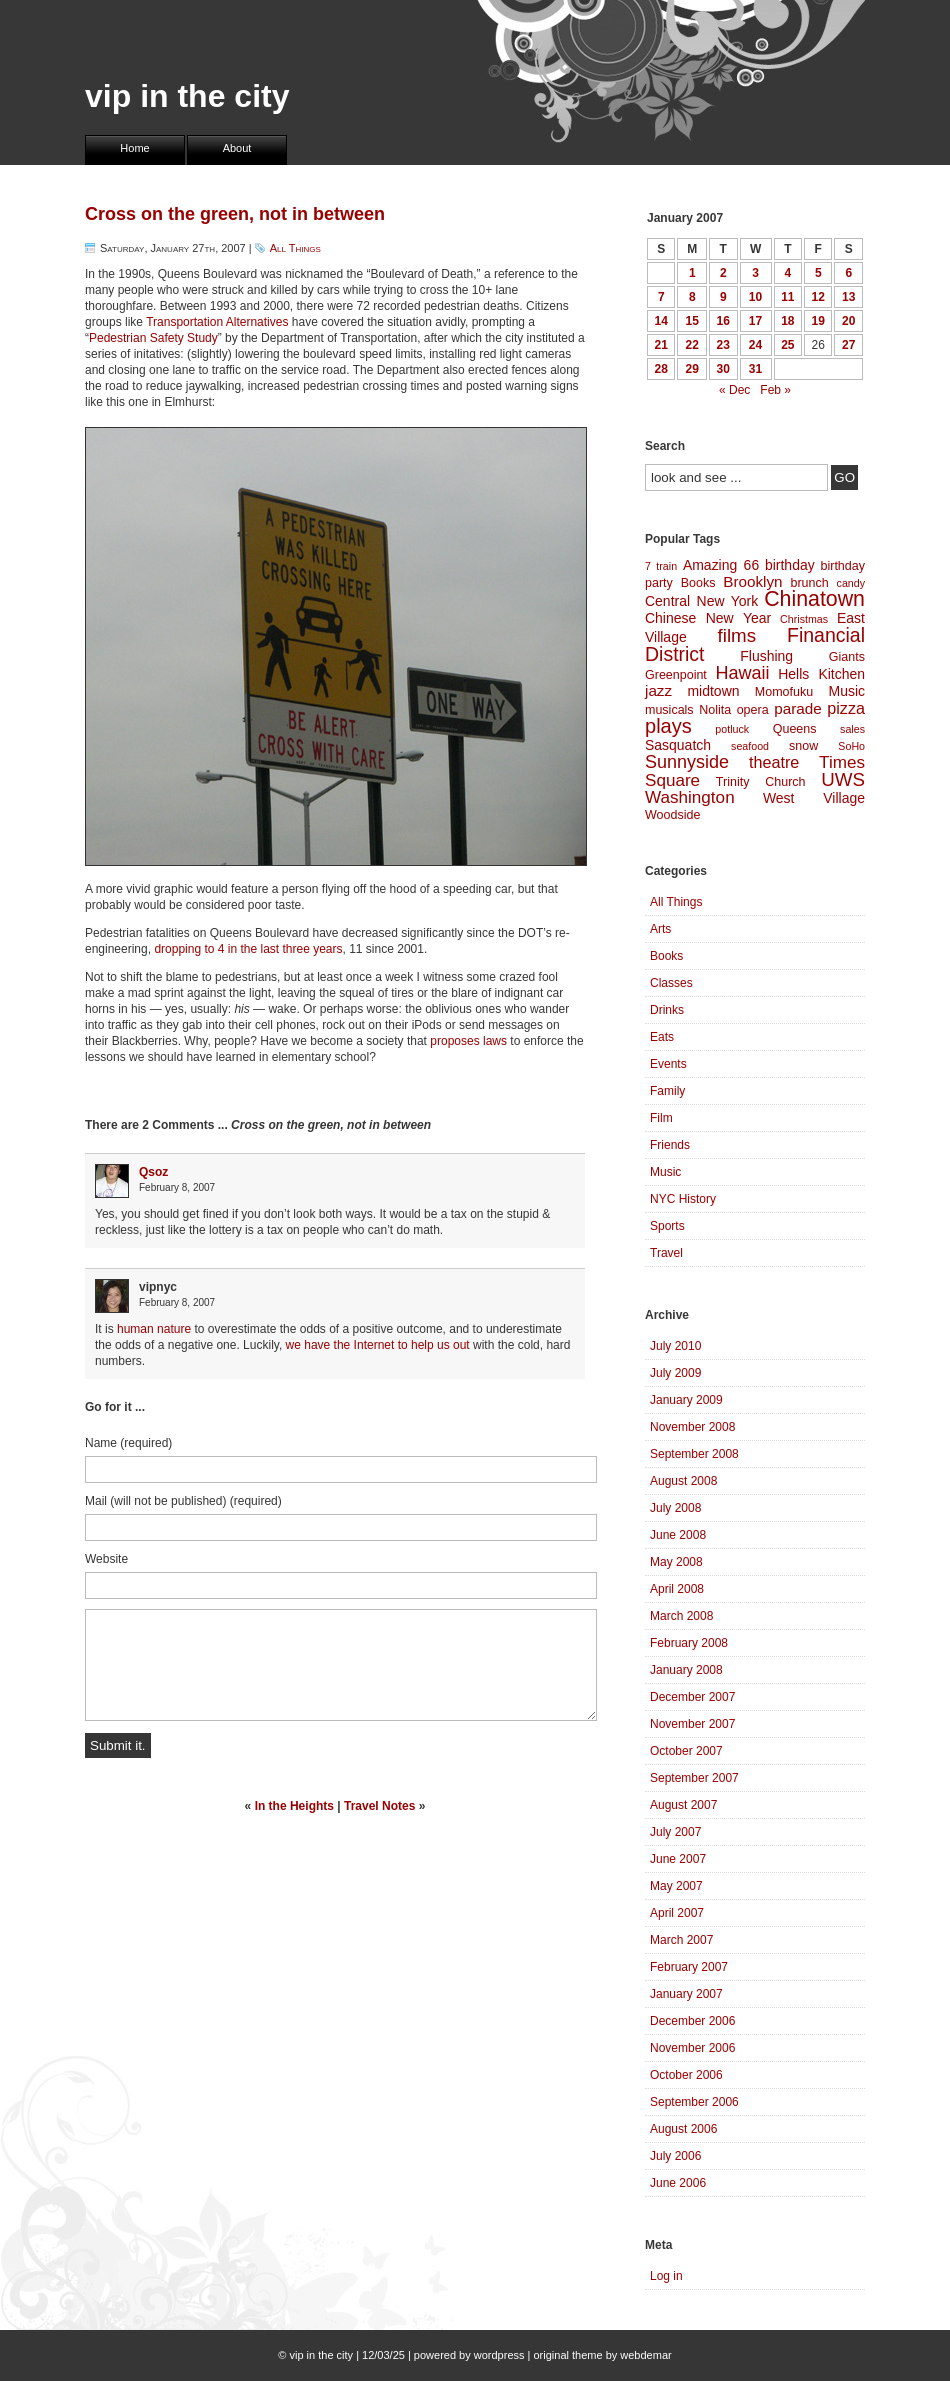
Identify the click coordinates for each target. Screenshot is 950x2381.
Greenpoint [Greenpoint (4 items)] (676, 675)
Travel (666, 1253)
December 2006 (692, 2021)
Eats (662, 1037)
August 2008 (683, 1481)
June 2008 (678, 1535)
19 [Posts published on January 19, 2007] (818, 321)
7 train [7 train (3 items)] (661, 566)
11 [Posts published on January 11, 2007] (787, 297)
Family (667, 1091)
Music (665, 1172)
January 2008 (686, 1670)
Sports (667, 1226)
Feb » (775, 390)
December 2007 (692, 1697)
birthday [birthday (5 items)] (790, 565)
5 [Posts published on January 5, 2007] (818, 273)
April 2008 (677, 1589)
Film (661, 1118)
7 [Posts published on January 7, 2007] (661, 297)
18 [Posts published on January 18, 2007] (787, 321)
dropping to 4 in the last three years (248, 949)
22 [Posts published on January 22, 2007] (692, 345)
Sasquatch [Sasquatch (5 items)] (678, 745)
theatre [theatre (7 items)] (774, 762)
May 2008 (676, 1562)
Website (106, 1559)
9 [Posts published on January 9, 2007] (723, 297)
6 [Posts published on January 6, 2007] (848, 273)
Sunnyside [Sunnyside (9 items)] (687, 762)
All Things (295, 248)
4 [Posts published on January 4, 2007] (787, 273)
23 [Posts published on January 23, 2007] (723, 345)
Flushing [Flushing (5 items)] (766, 656)
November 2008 (692, 1427)
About (237, 148)
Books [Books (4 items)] (698, 583)
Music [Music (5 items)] (847, 691)
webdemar (645, 2355)
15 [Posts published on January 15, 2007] (692, 321)
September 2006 (694, 2102)
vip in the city (187, 96)
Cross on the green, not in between (235, 214)
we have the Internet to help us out (378, 1345)
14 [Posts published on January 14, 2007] (661, 321)
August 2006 (683, 2129)
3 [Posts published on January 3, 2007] (755, 273)
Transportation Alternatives (217, 322)
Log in (666, 2276)
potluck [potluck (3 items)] (732, 729)
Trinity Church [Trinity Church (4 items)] (761, 782)
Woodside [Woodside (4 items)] (672, 815)
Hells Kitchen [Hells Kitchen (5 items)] (821, 674)
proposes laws (468, 1041)
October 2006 (686, 2075)
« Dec (734, 390)
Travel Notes (379, 1806)
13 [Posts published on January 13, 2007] (848, 297)
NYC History (683, 1199)
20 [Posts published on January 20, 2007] (848, 321)
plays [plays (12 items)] (668, 726)
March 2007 (681, 1940)
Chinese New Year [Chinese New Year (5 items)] (708, 618)
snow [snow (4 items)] (803, 746)
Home (134, 148)
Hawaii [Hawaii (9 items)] (742, 673)
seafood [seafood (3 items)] (750, 746)
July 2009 (675, 1373)
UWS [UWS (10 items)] (843, 779)
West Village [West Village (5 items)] (814, 798)
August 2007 (683, 1805)
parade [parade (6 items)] (798, 708)
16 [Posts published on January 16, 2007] (723, 321)
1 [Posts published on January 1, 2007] (692, 273)
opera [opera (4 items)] (753, 710)
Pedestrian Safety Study (153, 338)
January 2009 (686, 1400)
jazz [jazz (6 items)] (658, 690)
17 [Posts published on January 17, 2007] (755, 321)
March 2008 (681, 1616)
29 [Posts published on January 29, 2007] (692, 369)
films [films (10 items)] (737, 635)
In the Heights (294, 1806)
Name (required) (128, 1443)
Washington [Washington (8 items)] (690, 797)
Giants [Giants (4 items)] (847, 657)
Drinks (667, 1010)
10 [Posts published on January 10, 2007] (755, 297)
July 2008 (675, 1508)
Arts (660, 929)
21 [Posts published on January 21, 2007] (661, 345)
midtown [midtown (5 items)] (713, 691)
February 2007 (689, 1967)
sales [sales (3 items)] (852, 729)
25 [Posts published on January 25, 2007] (787, 345)
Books (666, 956)
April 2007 (677, 1913)
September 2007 (694, 1778)
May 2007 (676, 1886)
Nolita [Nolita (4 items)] (715, 710)
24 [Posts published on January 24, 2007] (755, 345)
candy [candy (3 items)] (851, 583)
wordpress (499, 2355)
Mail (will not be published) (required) (183, 1501)
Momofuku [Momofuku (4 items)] (784, 692)
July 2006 (675, 2156)
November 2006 (692, 2048)
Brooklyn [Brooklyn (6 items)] (752, 581)
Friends (670, 1145)
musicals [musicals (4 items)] (669, 710)
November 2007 (692, 1724)
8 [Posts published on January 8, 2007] (692, 297)
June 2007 (678, 1859)
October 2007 (686, 1751)
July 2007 (675, 1832)
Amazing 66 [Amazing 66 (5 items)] (721, 565)
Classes (671, 983)
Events (668, 1064)
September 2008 (694, 1454)
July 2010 (675, 1346)
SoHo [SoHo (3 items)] (851, 746)
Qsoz (153, 1172)
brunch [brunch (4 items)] (809, 583)
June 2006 (678, 2183)
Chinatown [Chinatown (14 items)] (814, 599)
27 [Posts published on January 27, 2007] (848, 345)
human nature (154, 1329)
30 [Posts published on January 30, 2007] (723, 369)
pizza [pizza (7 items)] (846, 708)
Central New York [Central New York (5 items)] (701, 601)
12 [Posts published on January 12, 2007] (818, 297)
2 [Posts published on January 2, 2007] (723, 273)
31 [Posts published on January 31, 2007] (755, 369)
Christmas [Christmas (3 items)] (804, 619)
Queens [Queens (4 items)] (795, 729)
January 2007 (686, 1994)
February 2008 (689, 1643)
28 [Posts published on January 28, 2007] (661, 369)
